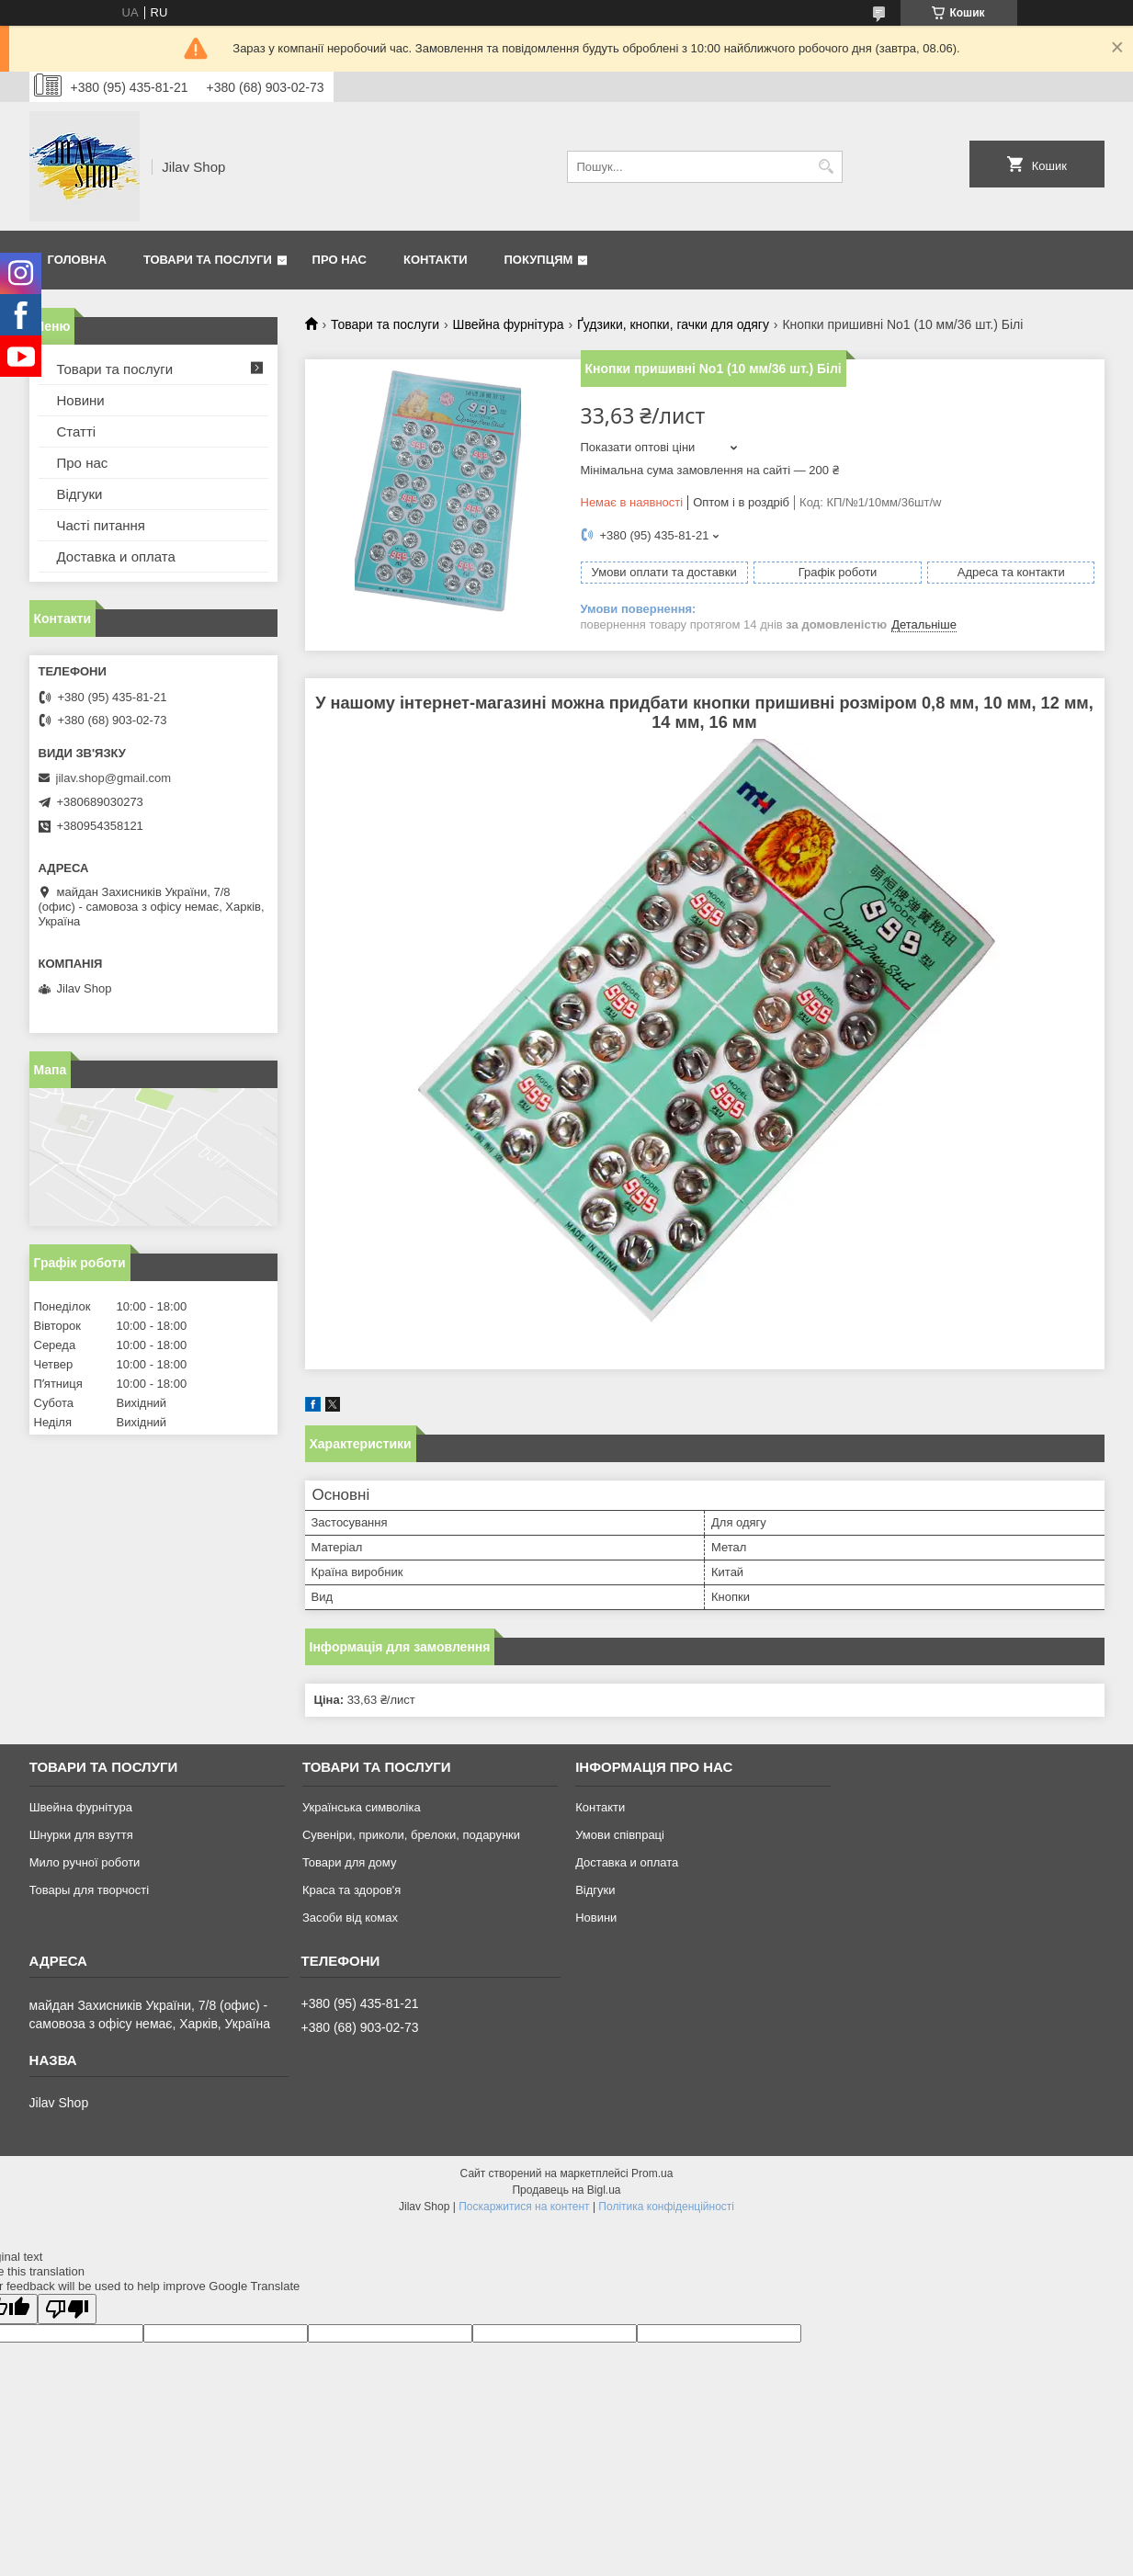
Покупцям (538, 260)
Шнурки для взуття (81, 1835)
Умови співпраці (619, 1835)
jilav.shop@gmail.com (114, 778)
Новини (81, 400)
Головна (77, 260)
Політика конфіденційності (666, 2206)
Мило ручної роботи (85, 1862)
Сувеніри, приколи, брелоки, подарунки (411, 1835)
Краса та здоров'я (351, 1890)
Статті (76, 431)
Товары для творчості (89, 1890)
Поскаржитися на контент (524, 2206)
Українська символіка (361, 1807)
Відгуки (80, 494)
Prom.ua (652, 2173)
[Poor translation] (67, 2309)
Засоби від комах (350, 1917)
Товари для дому (349, 1862)
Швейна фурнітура (508, 324)
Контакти (435, 260)
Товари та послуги (207, 260)
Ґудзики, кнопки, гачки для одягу (673, 324)
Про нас (339, 260)
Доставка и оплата (116, 556)
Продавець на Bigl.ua (566, 2190)
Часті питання (101, 525)
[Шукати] (826, 167)
